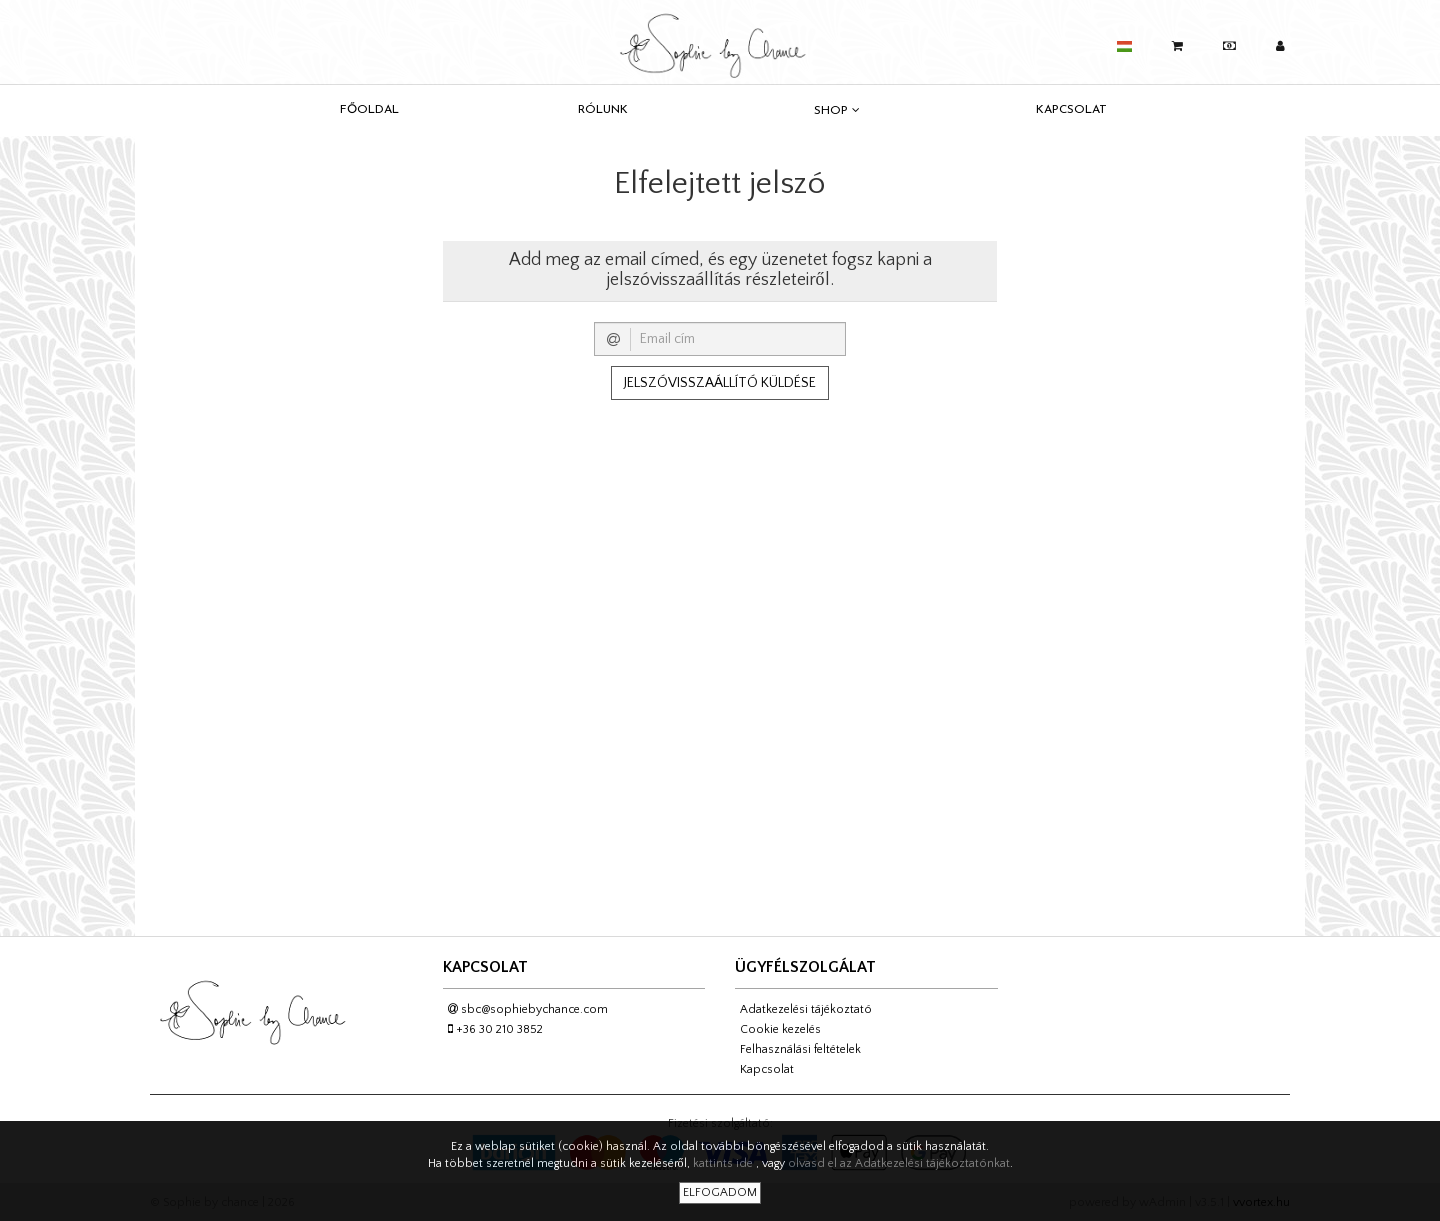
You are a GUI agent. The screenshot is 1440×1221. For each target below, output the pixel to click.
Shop (837, 110)
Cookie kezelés (780, 1029)
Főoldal (369, 110)
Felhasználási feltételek (800, 1049)
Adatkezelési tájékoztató (806, 1009)
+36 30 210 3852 (495, 1029)
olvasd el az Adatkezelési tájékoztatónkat (899, 1163)
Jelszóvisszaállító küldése (720, 383)
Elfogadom (720, 1192)
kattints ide (724, 1163)
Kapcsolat (1071, 110)
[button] (1124, 42)
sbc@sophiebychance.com (528, 1009)
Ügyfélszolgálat (805, 967)
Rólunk (603, 110)
